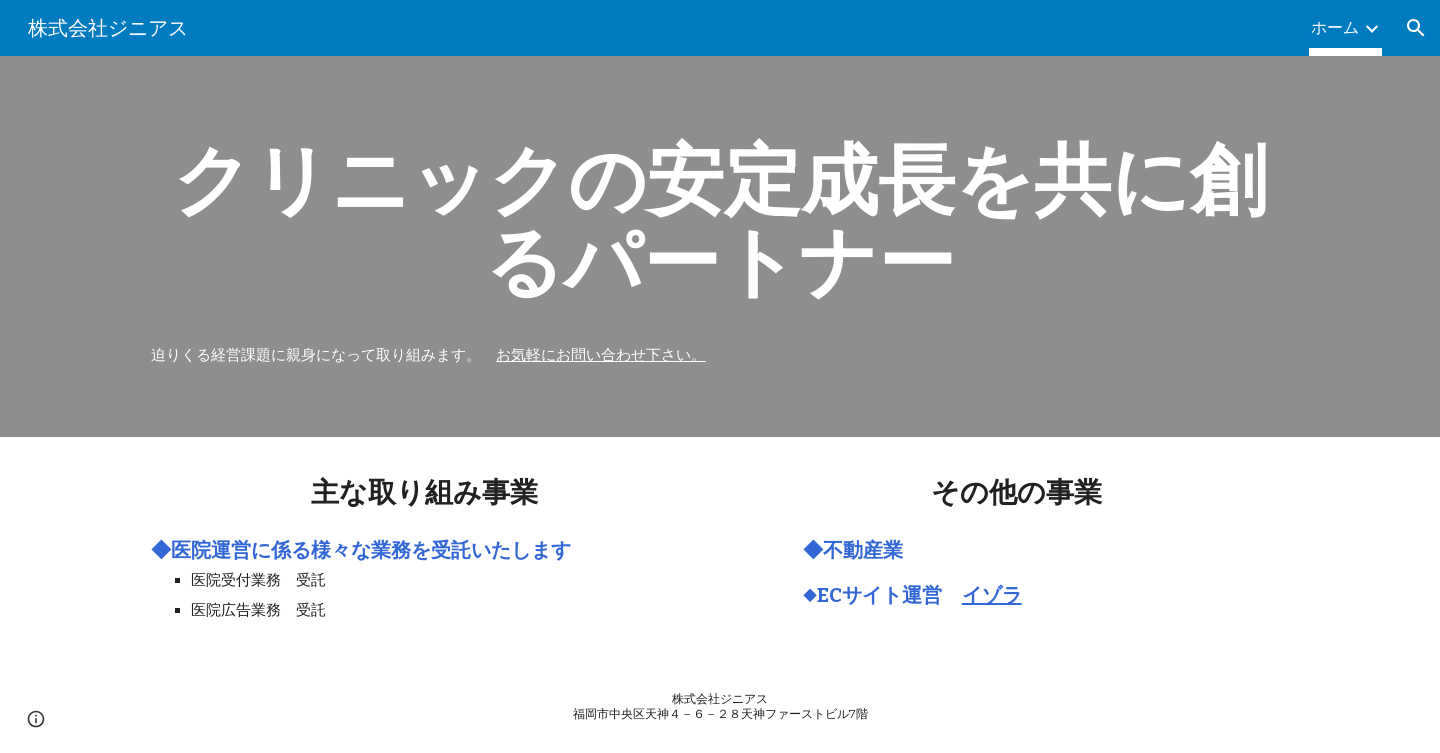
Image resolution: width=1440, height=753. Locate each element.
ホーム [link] (1335, 27)
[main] (720, 221)
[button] (1416, 28)
